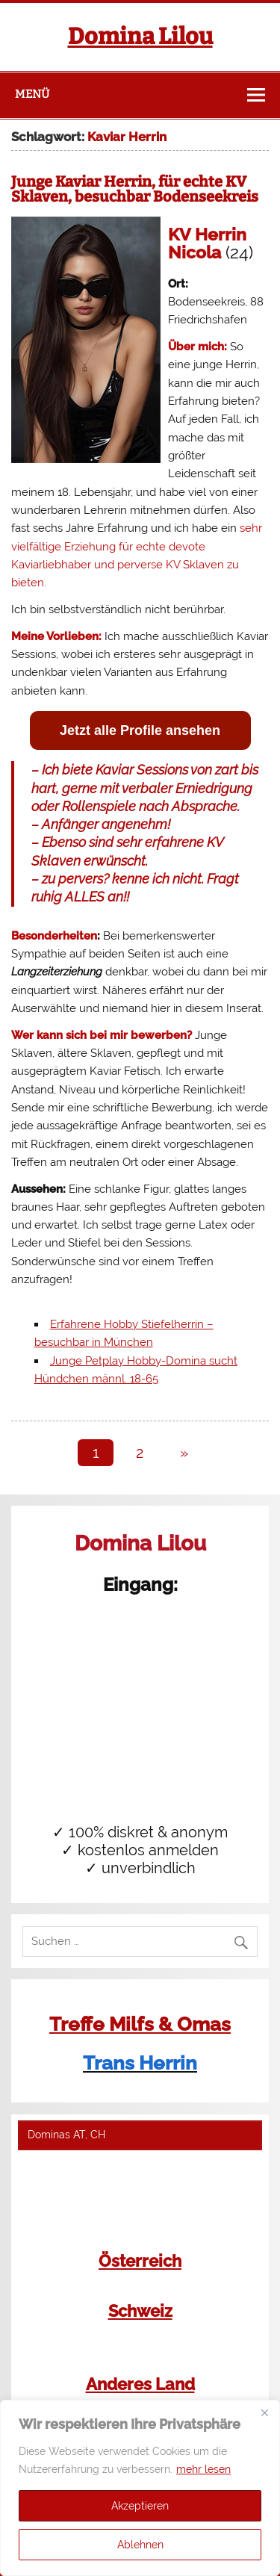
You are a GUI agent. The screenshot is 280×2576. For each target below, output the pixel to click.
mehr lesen (203, 2469)
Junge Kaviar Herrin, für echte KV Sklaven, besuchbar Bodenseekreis (134, 189)
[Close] (264, 2412)
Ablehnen (140, 2545)
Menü (32, 94)
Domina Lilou (140, 36)
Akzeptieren (140, 2506)
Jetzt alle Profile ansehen (140, 730)
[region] (140, 2488)
